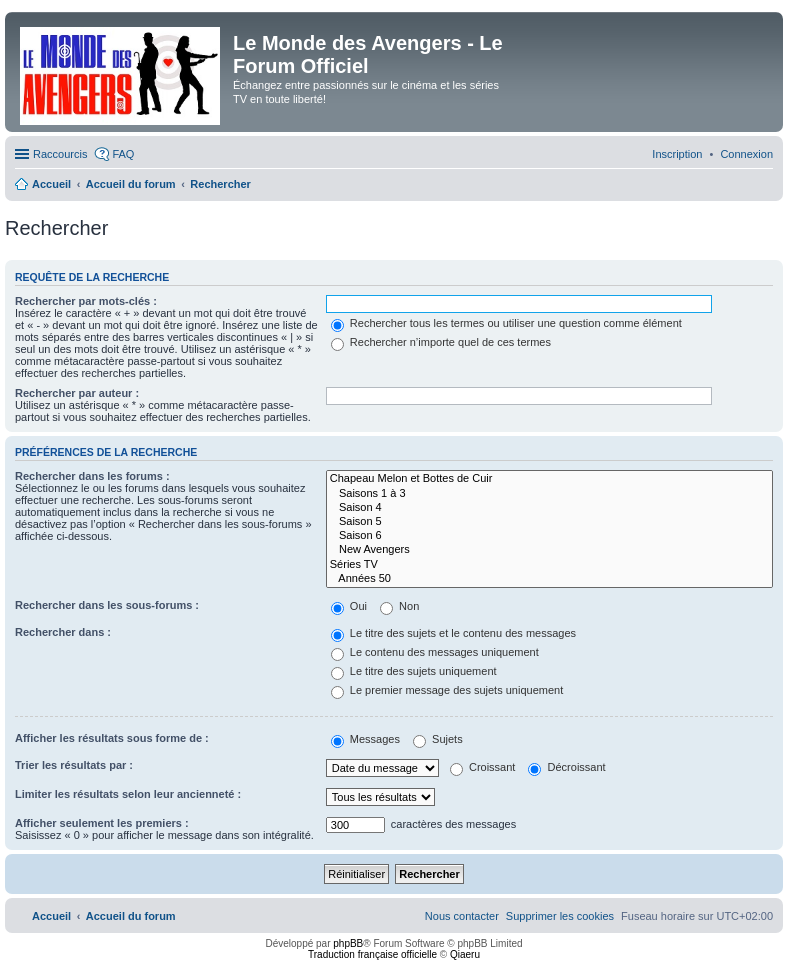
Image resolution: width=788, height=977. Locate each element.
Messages (365, 739)
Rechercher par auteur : (77, 393)
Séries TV (549, 565)
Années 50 (549, 579)
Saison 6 (549, 536)
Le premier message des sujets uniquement (447, 690)
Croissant (483, 767)
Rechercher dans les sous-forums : (107, 605)
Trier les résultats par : (74, 765)
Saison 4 (549, 508)
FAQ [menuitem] (123, 154)
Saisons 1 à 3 (549, 494)
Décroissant (566, 767)
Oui (349, 606)
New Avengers (549, 550)
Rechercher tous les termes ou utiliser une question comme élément (506, 323)
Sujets (438, 739)
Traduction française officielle (372, 954)
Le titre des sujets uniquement (414, 671)
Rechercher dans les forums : (92, 476)
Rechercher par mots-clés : (86, 301)
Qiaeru (465, 954)
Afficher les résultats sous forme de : (112, 738)
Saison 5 (549, 522)
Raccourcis (60, 154)
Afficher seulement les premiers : (102, 823)
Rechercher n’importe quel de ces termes (441, 342)
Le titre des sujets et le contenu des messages (453, 633)
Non (399, 606)
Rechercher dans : (63, 632)
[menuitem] (746, 154)
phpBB (348, 943)
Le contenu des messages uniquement (435, 652)
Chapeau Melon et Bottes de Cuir (549, 479)
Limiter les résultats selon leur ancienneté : (128, 794)
